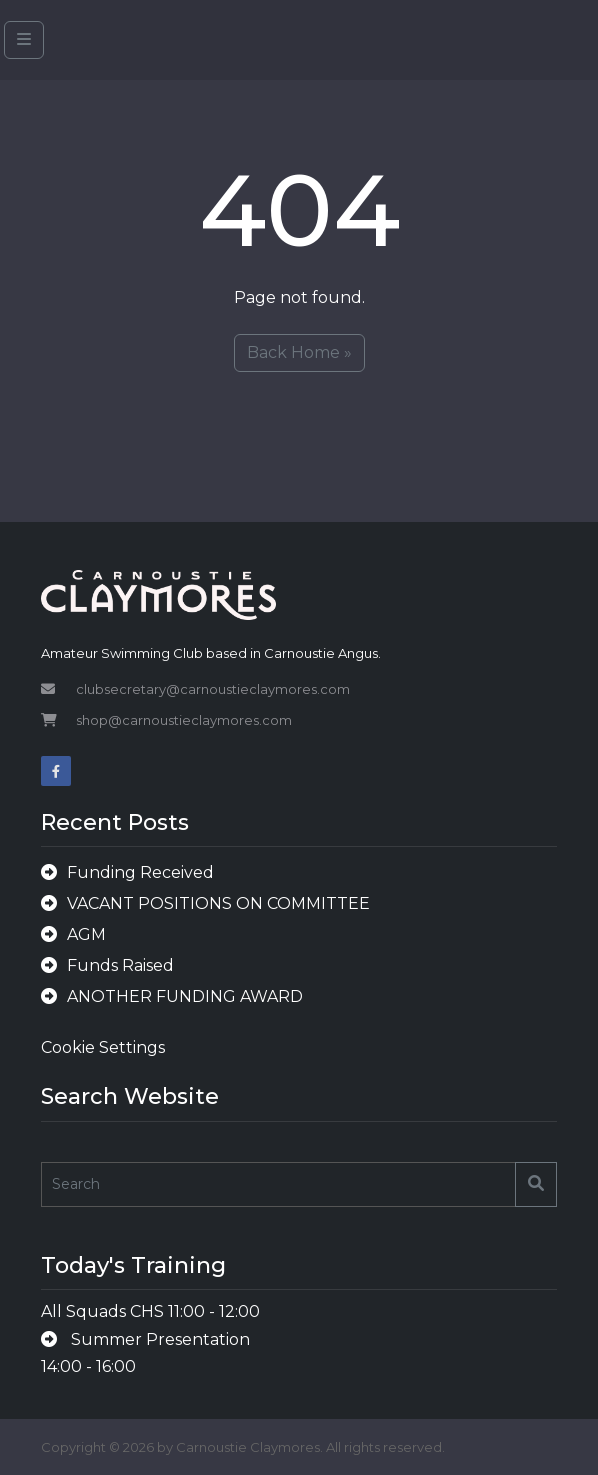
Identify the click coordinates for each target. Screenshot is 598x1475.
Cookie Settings (103, 1047)
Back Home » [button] (299, 352)
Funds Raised (120, 965)
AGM (86, 934)
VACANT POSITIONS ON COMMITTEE (218, 903)
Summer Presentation (158, 1339)
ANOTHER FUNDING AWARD (185, 996)
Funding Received (140, 872)
